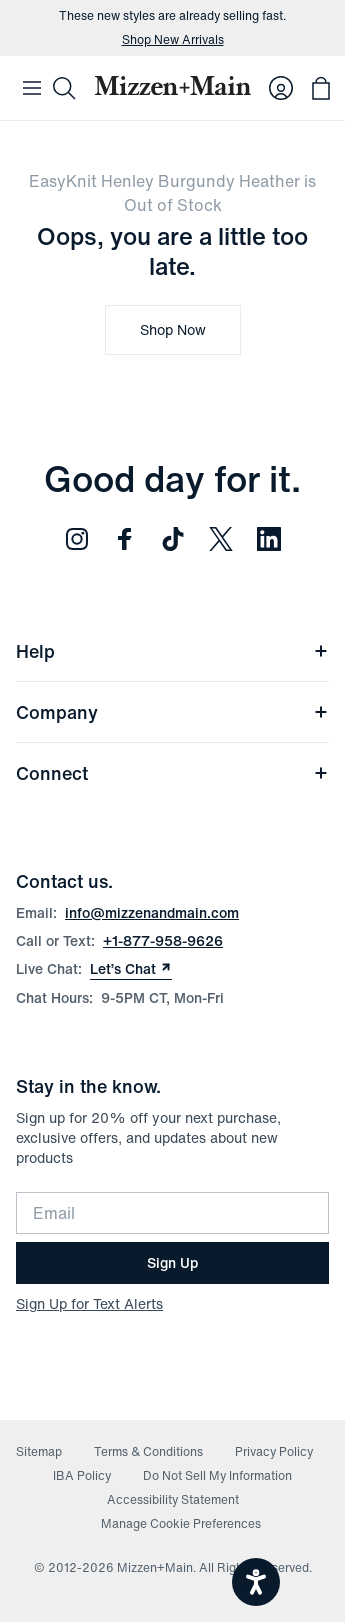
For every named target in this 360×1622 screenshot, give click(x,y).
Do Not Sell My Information (217, 1475)
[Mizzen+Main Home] (172, 85)
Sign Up (172, 1262)
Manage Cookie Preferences (181, 1523)
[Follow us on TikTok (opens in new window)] (173, 539)
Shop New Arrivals (173, 40)
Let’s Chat (131, 969)
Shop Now (173, 329)
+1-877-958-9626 (163, 940)
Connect (172, 773)
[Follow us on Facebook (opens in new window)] (125, 539)
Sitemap (39, 1451)
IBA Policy (82, 1475)
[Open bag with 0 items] (321, 88)
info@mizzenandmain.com (152, 912)
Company (172, 712)
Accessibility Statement (173, 1499)
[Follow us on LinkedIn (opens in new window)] (269, 539)
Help (172, 651)
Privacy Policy (274, 1451)
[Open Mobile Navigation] (32, 88)
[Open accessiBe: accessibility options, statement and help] (256, 1582)
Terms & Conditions (148, 1451)
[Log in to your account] (281, 88)
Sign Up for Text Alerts (89, 1303)
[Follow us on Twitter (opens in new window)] (221, 539)
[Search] (64, 88)
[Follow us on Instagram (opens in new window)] (77, 539)
